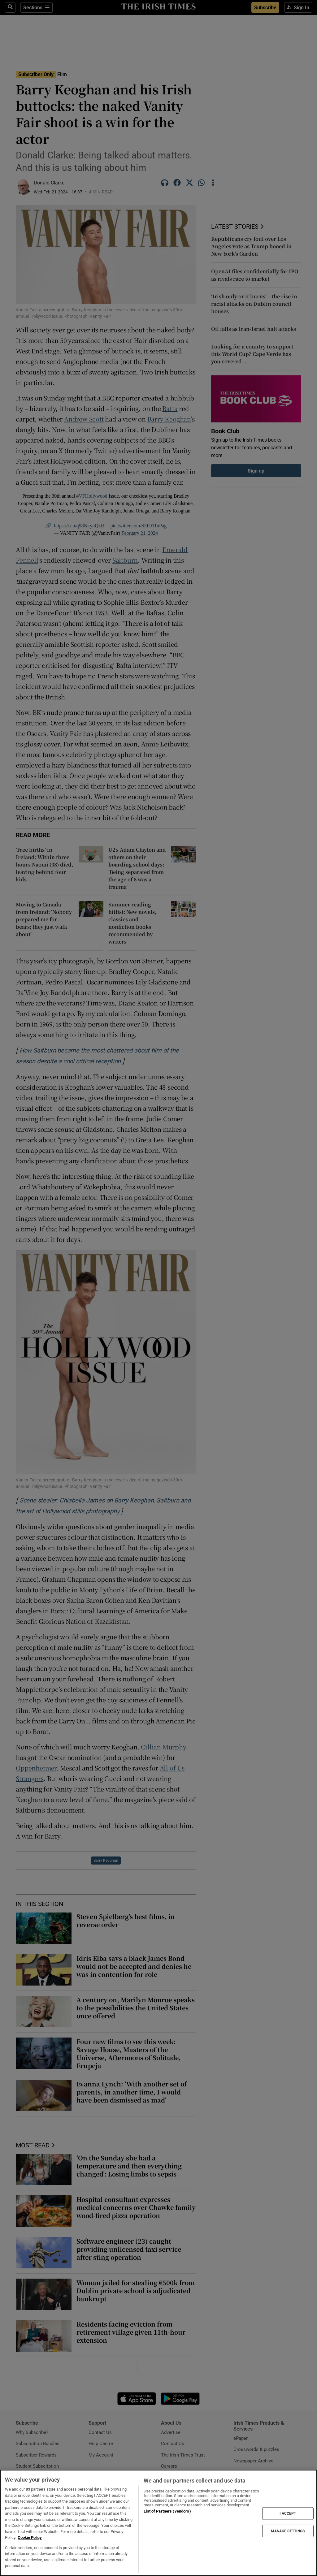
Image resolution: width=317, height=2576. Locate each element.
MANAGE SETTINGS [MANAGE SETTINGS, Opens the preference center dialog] (288, 2531)
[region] (158, 2523)
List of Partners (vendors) (167, 2511)
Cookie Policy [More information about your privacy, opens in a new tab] (30, 2537)
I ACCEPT (288, 2513)
